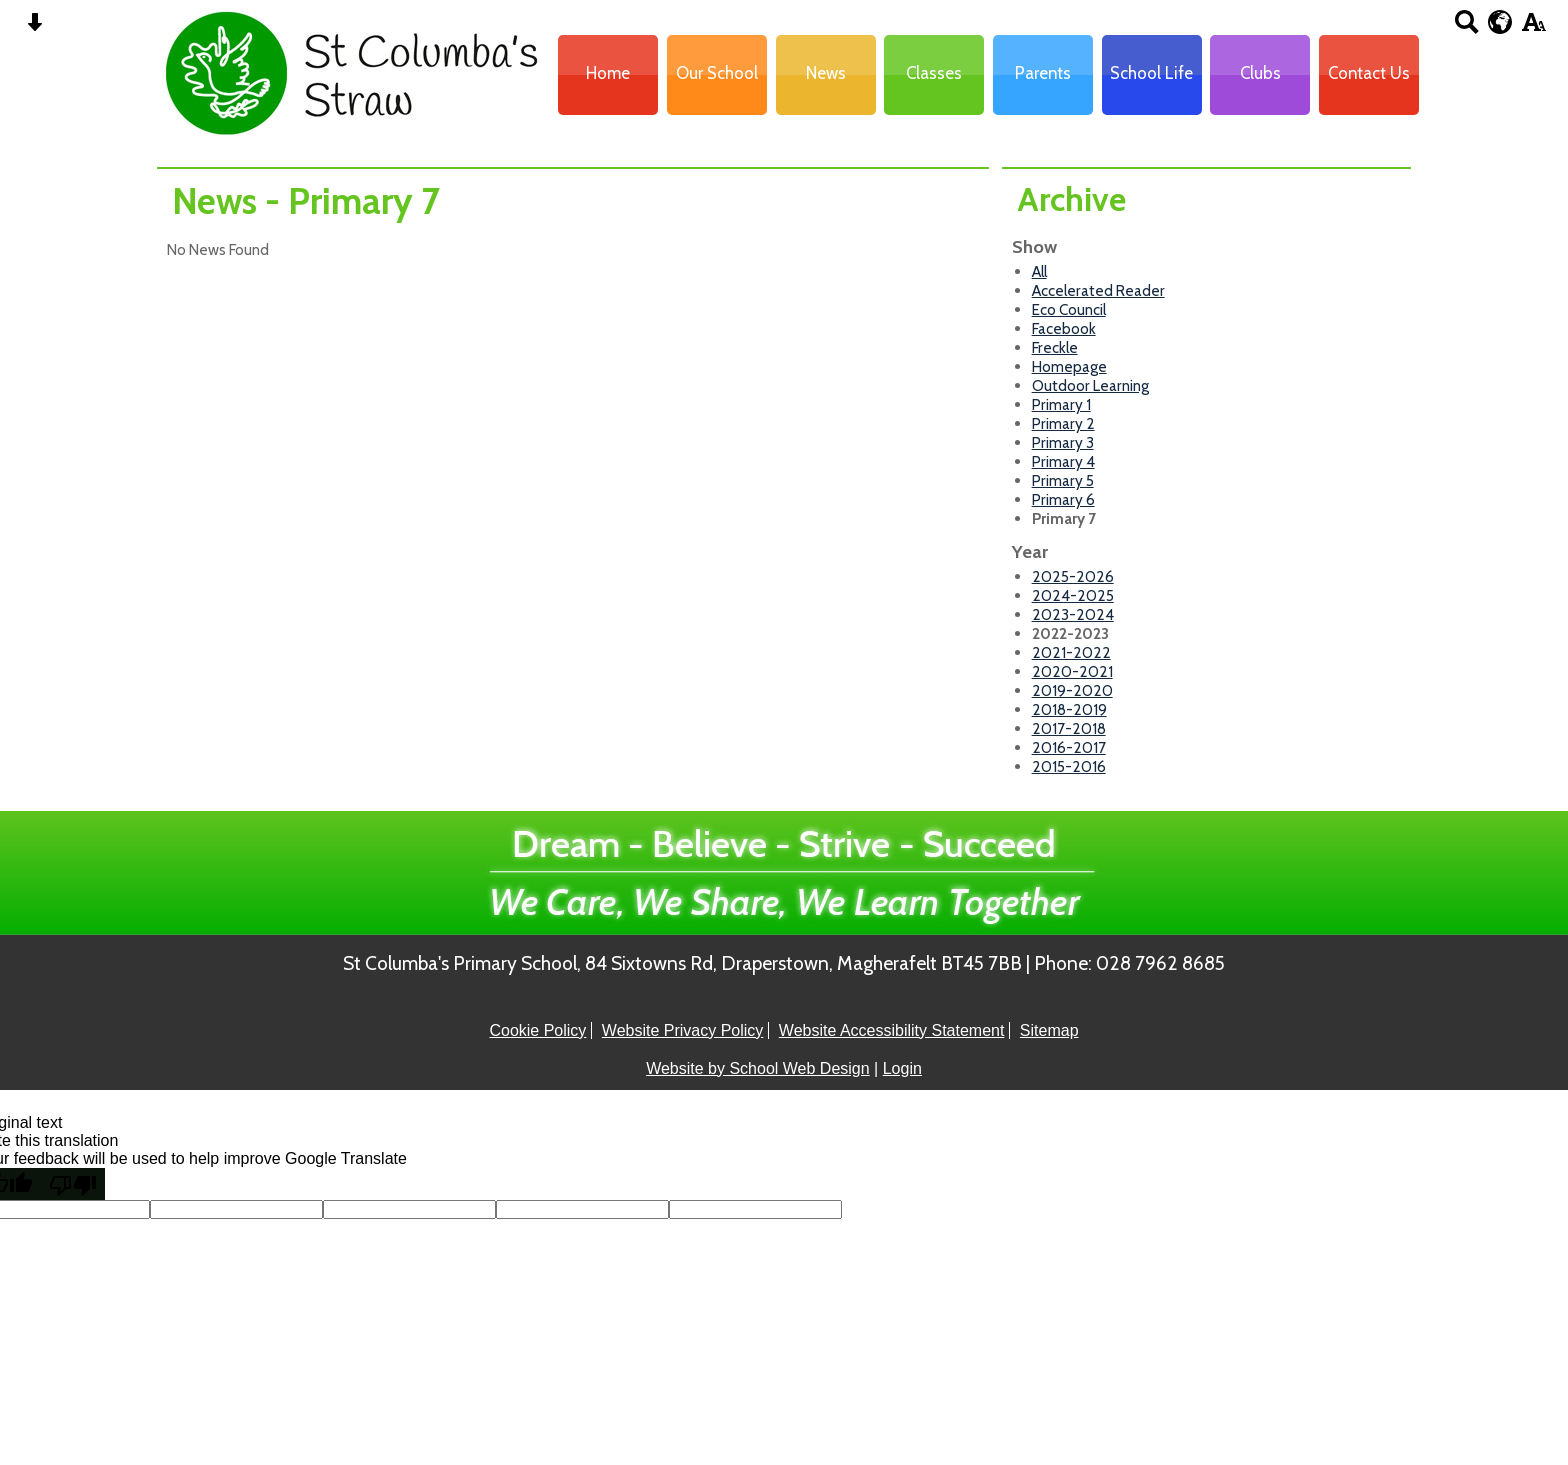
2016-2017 (1069, 747)
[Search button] (1466, 28)
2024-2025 (1073, 595)
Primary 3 (1063, 442)
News (826, 73)
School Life (1151, 73)
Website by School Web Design (758, 1068)
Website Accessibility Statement (892, 1030)
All (1039, 271)
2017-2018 (1069, 728)
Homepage (1069, 366)
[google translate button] (1500, 22)
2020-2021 (1072, 671)
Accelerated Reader (1098, 290)
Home (608, 73)
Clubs (1260, 73)
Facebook (1064, 328)
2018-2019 (1069, 709)
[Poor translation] (73, 1184)
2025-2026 (1073, 576)
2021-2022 (1071, 652)
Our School (717, 73)
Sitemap (1049, 1030)
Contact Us (1369, 73)
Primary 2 (1063, 423)
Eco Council (1069, 309)
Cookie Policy (537, 1030)
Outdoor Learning (1090, 385)
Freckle (1055, 347)
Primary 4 (1063, 461)
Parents (1043, 73)
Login (902, 1068)
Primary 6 (1063, 499)
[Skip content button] (34, 28)
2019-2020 (1072, 690)
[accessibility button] (1533, 28)
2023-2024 (1073, 614)
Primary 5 (1063, 480)
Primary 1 (1061, 404)
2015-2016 (1069, 766)
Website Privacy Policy (683, 1030)
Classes (934, 73)
